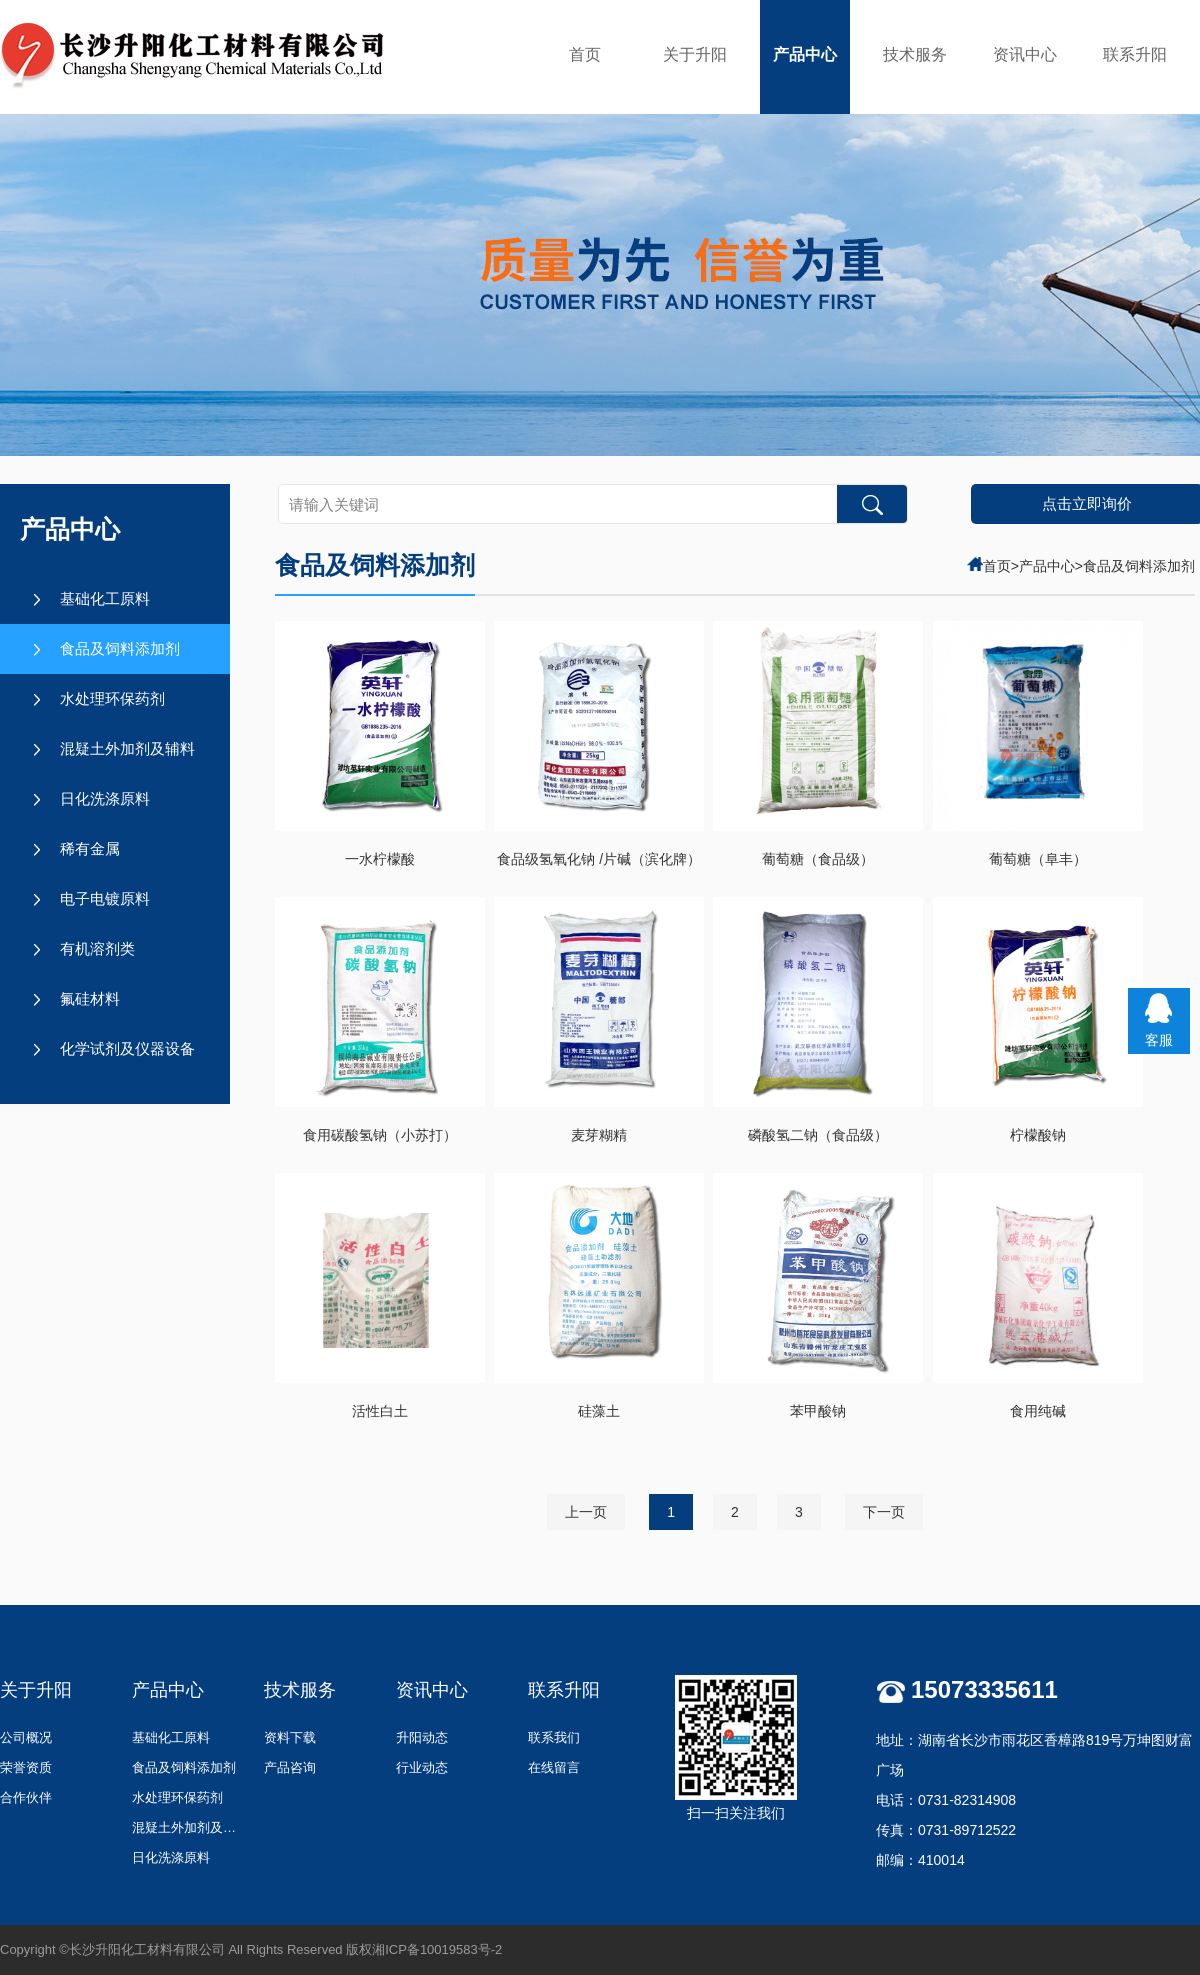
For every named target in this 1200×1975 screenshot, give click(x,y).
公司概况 (26, 1737)
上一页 (586, 1512)
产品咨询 (290, 1767)
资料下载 (290, 1737)
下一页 (884, 1512)
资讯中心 (1025, 54)
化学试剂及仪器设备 (127, 1048)
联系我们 (554, 1737)
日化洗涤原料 (105, 798)
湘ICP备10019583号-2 (437, 1949)
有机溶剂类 (97, 948)
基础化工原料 (105, 598)
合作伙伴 (26, 1797)
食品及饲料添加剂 (120, 648)
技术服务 (915, 54)
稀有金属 (90, 848)
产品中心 (805, 54)
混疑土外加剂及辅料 (127, 748)
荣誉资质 (26, 1767)
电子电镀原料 (105, 898)
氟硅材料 (90, 998)
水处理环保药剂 (112, 698)
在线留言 (554, 1767)
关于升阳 (695, 54)
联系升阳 (1135, 54)
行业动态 (422, 1767)
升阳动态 (422, 1737)
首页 (585, 54)
